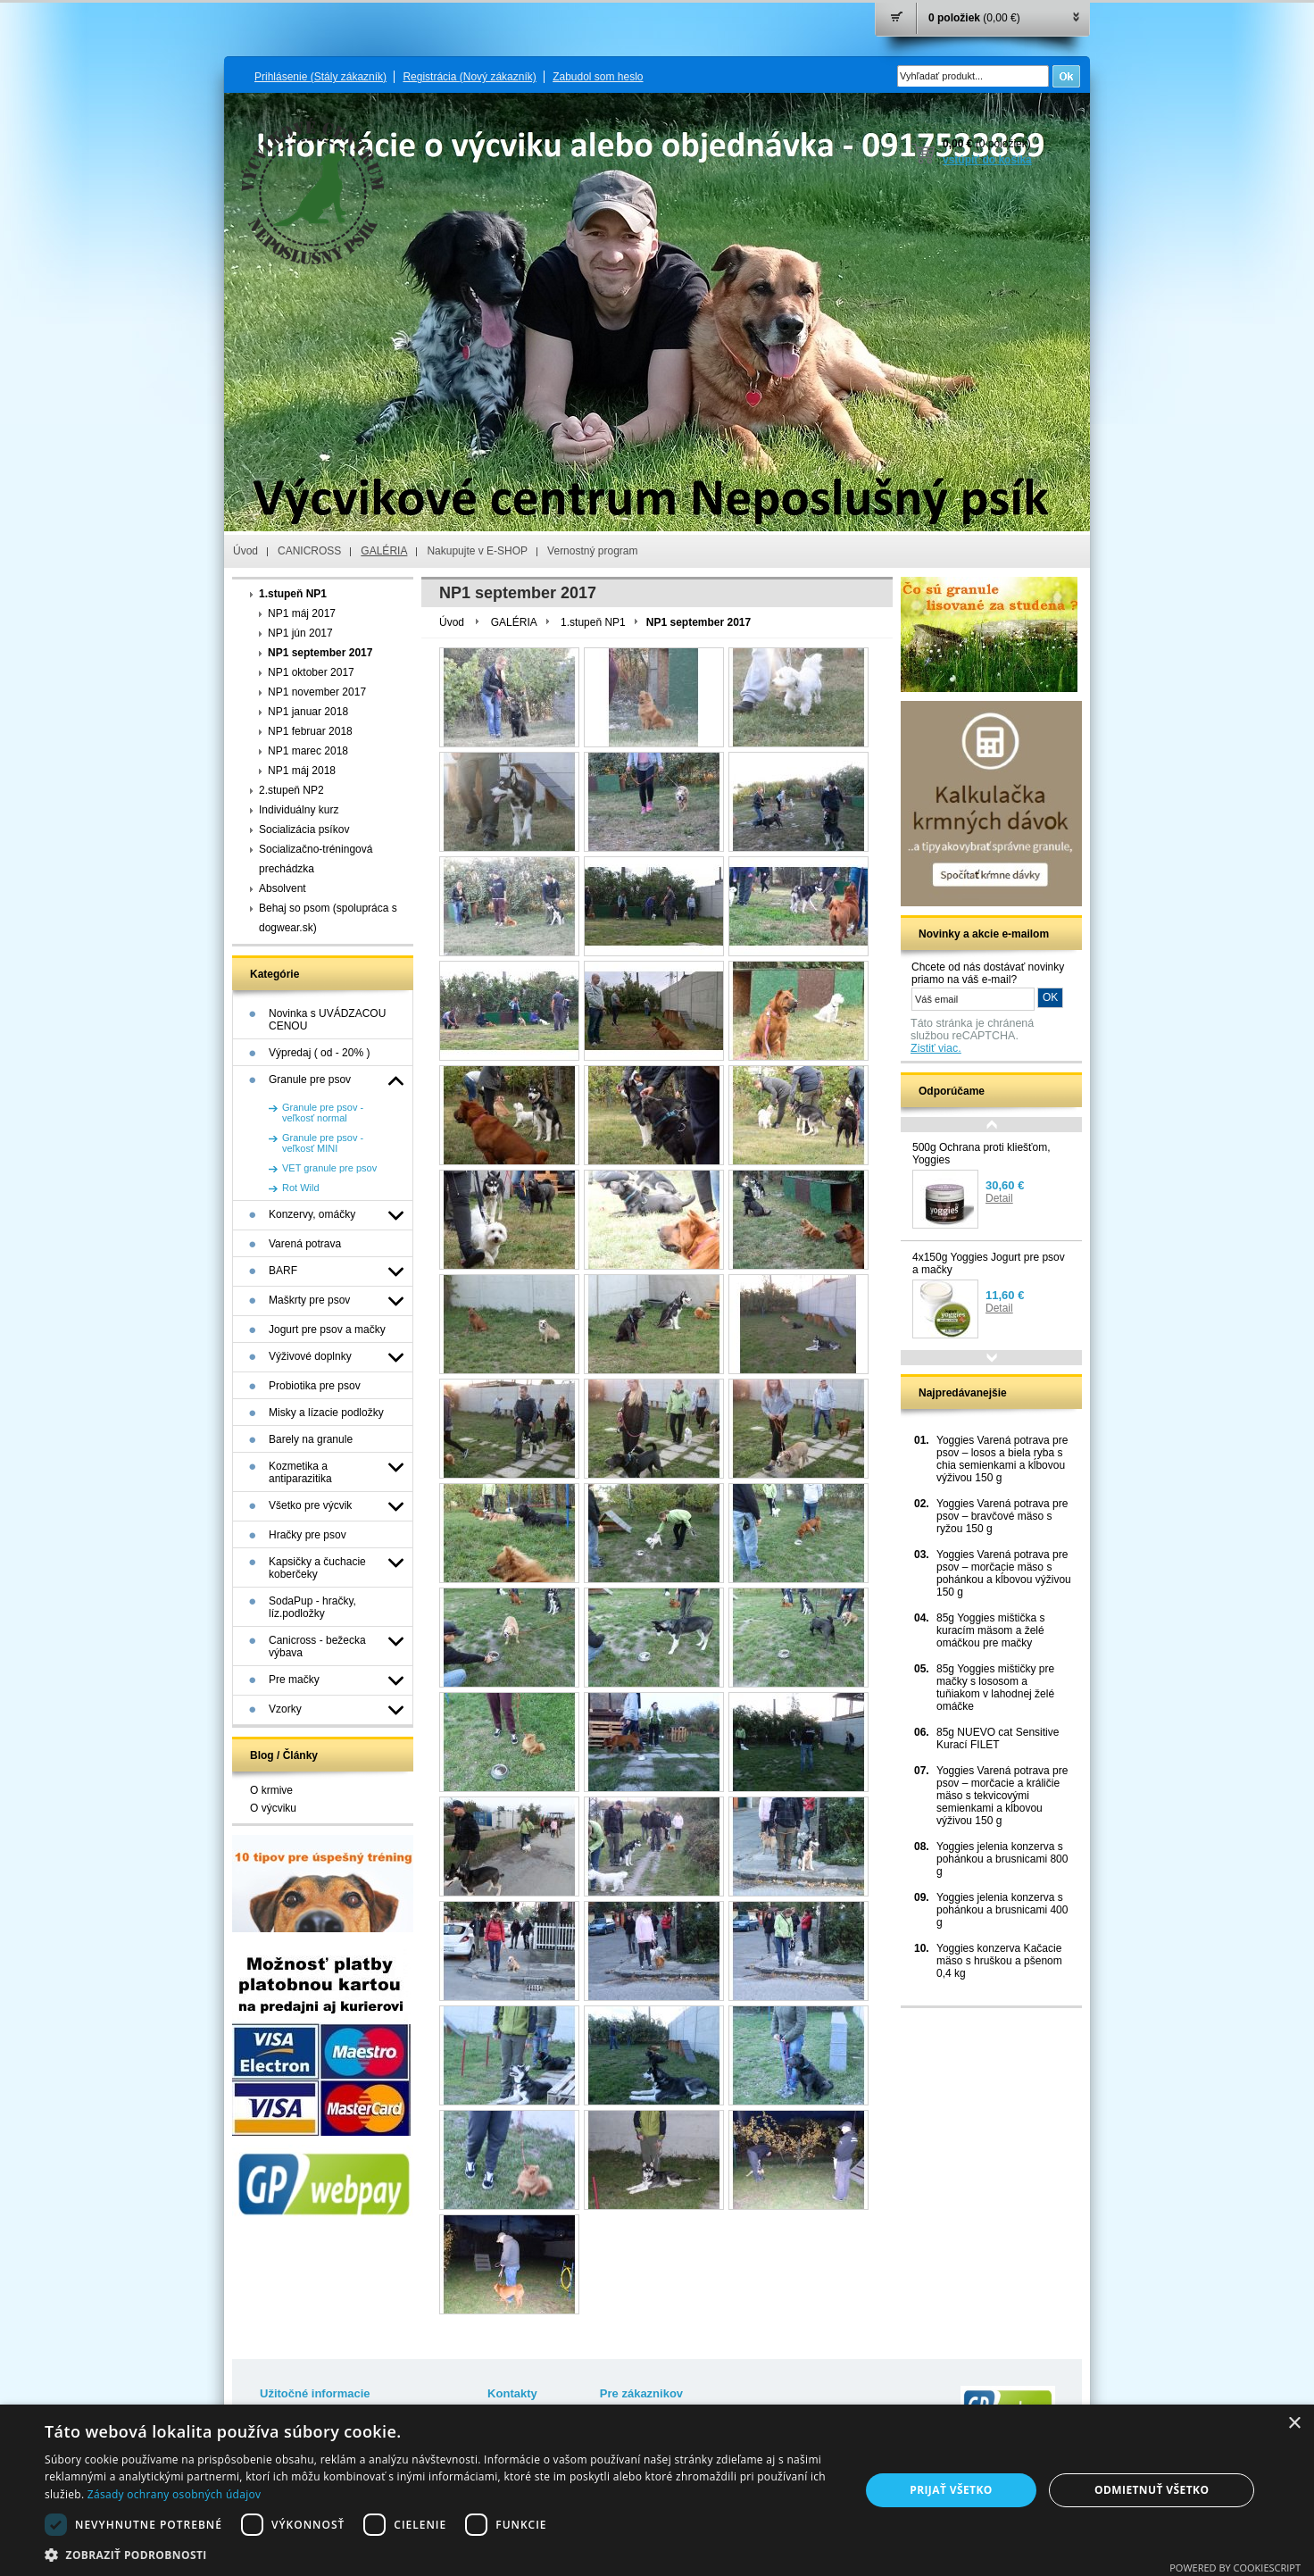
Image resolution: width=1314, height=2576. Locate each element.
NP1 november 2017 (317, 692)
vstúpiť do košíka (987, 160)
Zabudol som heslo (598, 77)
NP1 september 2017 (320, 652)
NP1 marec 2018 (308, 751)
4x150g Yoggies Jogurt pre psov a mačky (988, 1263)
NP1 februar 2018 (310, 731)
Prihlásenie (320, 77)
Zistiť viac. (936, 1048)
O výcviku (273, 1808)
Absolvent (282, 888)
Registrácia (469, 77)
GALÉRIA (384, 551)
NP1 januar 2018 (308, 711)
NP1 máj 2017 (302, 613)
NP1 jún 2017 (300, 633)
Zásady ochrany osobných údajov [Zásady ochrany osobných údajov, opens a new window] (174, 2494)
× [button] (1294, 2423)
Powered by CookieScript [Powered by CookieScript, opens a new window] (1235, 2567)
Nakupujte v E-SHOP (477, 551)
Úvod (245, 551)
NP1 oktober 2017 (311, 672)
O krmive (271, 1790)
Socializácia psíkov (304, 829)
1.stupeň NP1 (293, 594)
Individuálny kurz (298, 810)
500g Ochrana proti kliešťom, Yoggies (981, 1153)
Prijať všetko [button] (951, 2489)
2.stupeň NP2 (291, 790)
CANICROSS (309, 551)
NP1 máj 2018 (302, 770)
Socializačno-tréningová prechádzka (315, 859)
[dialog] (657, 2490)
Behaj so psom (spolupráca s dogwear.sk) (328, 918)
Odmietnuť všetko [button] (1151, 2489)
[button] (440, 2554)
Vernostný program (592, 551)
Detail (999, 1198)
